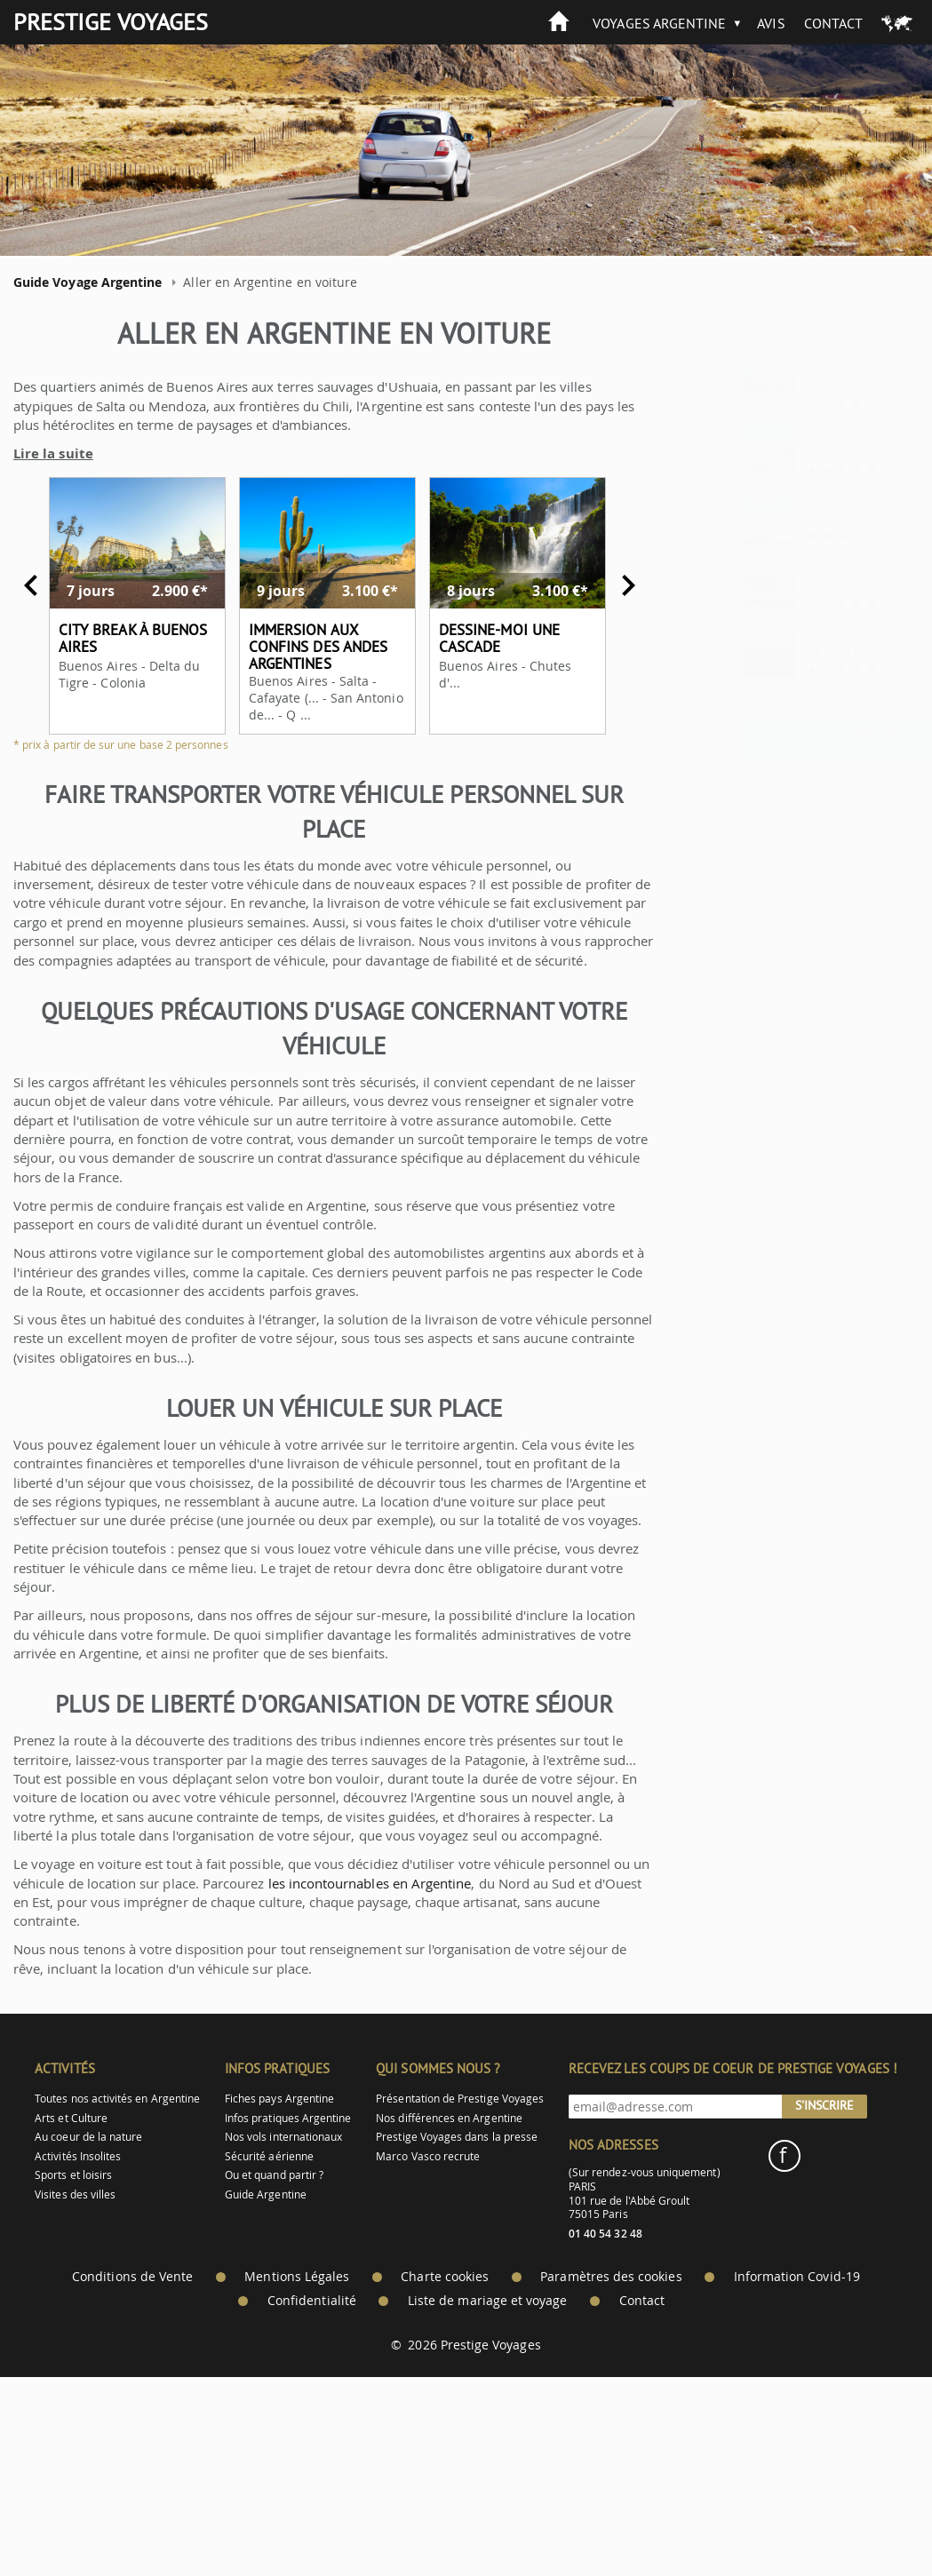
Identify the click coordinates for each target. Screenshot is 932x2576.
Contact (833, 23)
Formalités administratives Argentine (797, 899)
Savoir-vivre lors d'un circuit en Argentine (791, 1385)
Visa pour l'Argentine (788, 942)
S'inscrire (824, 2105)
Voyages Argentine (659, 23)
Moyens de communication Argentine (796, 1646)
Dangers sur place (829, 1570)
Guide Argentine (266, 2194)
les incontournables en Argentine (370, 1883)
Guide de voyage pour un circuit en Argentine (809, 1249)
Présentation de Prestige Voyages (460, 2098)
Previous (31, 585)
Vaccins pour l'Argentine (798, 984)
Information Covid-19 (797, 2277)
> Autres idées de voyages (799, 738)
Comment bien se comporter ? (812, 1469)
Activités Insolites (78, 2156)
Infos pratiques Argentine (288, 2118)
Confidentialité (311, 2301)
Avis (771, 23)
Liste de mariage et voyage (488, 2301)
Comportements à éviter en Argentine (813, 1427)
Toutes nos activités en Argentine (117, 2098)
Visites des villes (75, 2194)
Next (628, 585)
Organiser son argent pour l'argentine (792, 1603)
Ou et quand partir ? (274, 2174)
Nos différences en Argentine (449, 2118)
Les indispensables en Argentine (817, 1300)
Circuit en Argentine (760, 866)
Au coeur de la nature (88, 2136)
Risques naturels (825, 1546)
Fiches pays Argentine (279, 2098)
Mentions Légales (296, 2277)
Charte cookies (445, 2277)
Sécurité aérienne (269, 2156)
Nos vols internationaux (283, 2136)
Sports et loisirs (73, 2174)
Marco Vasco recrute (428, 2156)
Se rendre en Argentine (807, 1679)
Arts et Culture (71, 2118)
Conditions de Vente (132, 2277)
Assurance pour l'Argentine (807, 1027)
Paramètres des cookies (610, 2277)
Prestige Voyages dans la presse (457, 2136)
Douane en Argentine (792, 1154)
